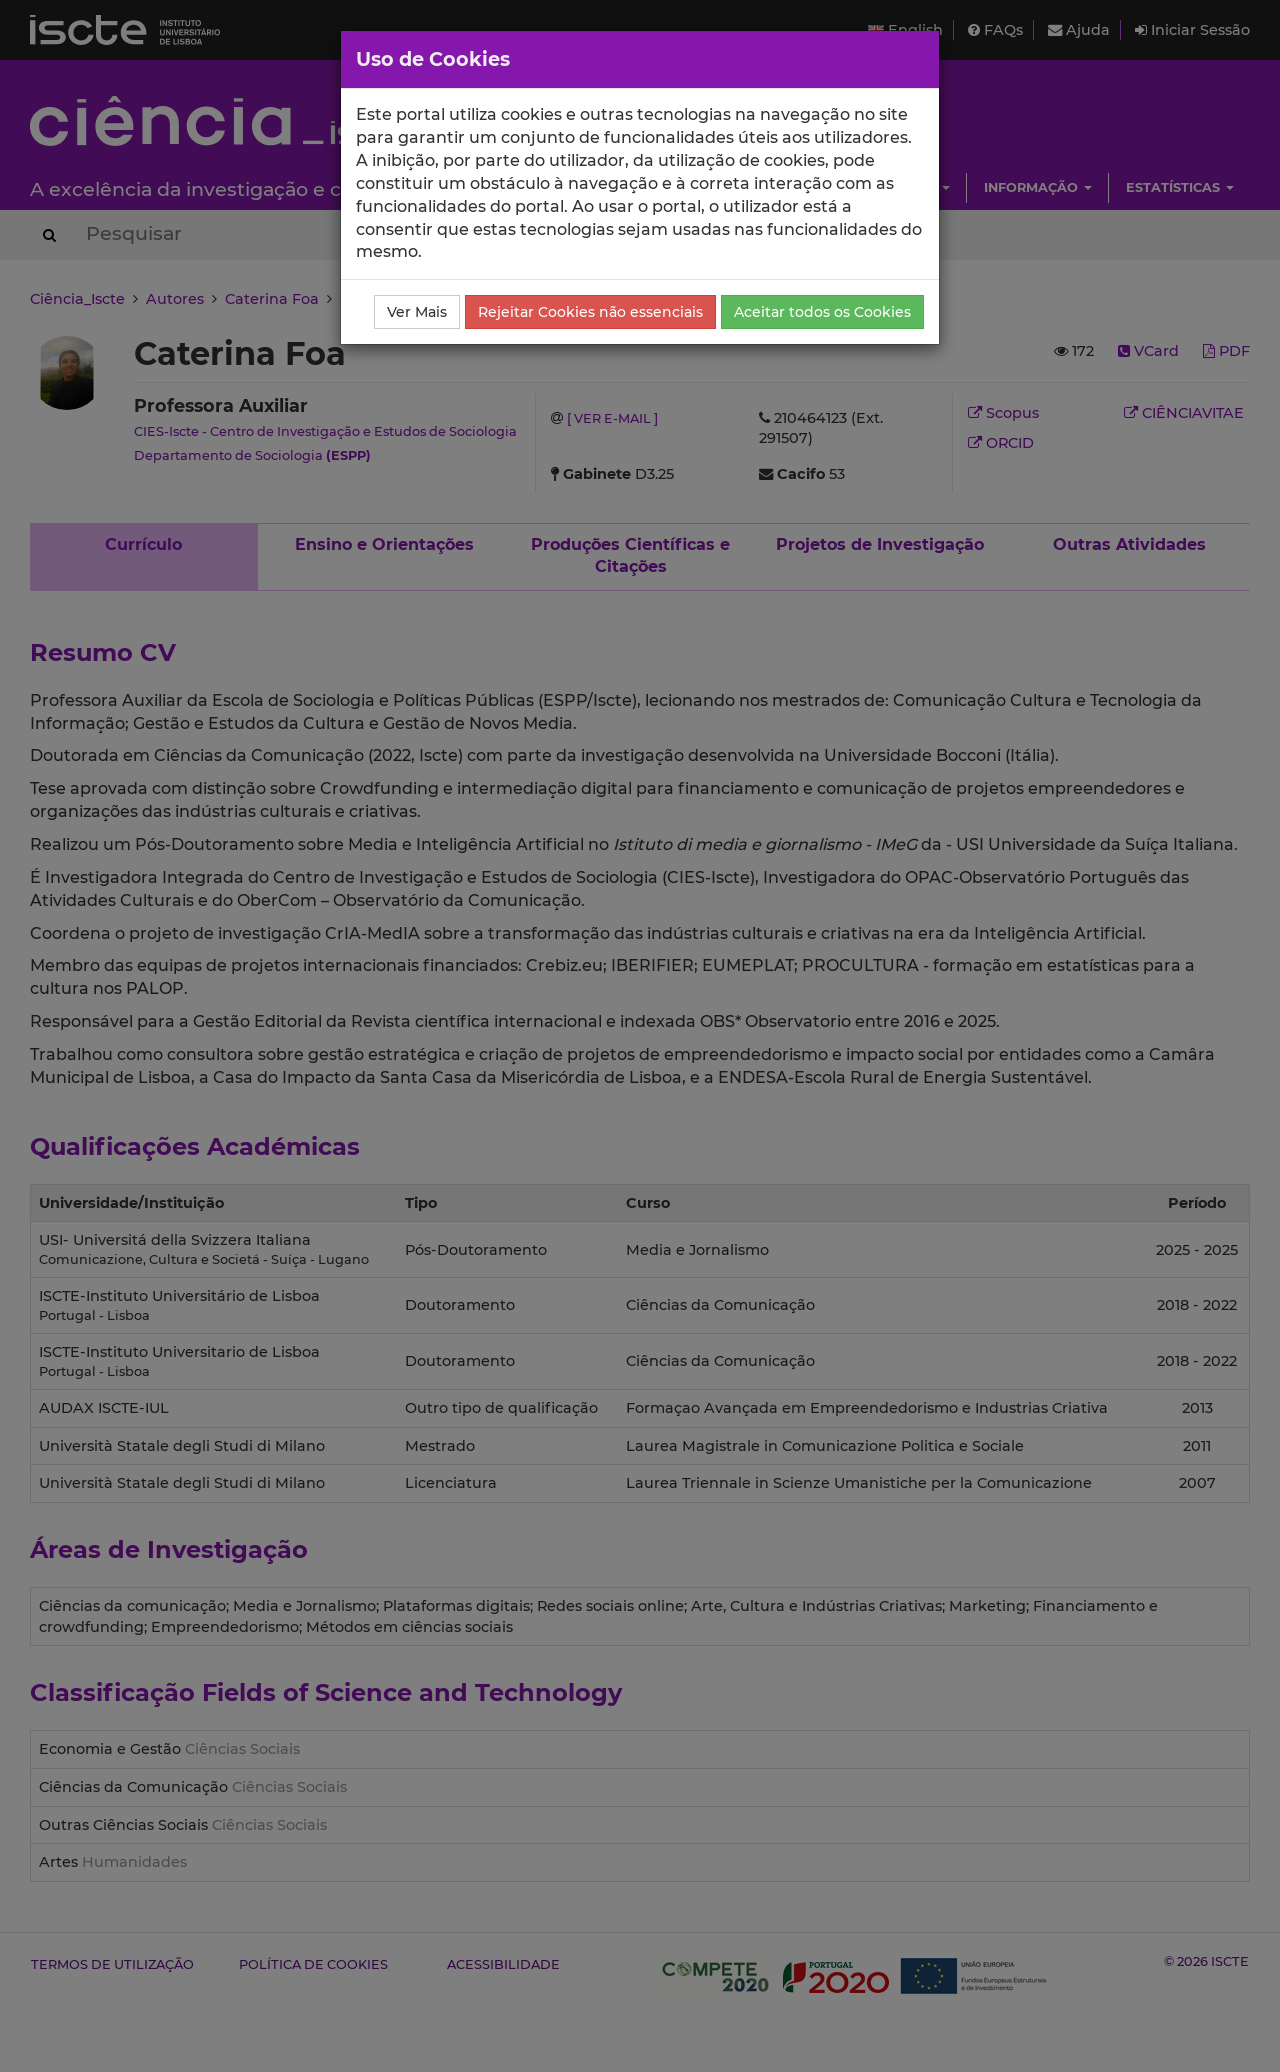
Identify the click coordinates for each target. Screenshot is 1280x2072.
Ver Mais (417, 312)
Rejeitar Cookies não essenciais (590, 312)
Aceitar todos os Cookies (822, 312)
